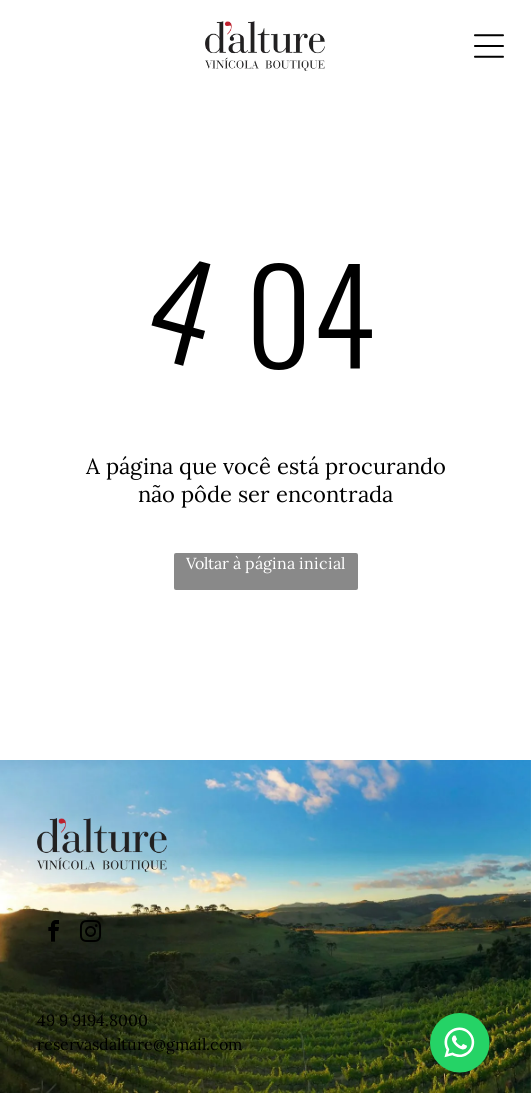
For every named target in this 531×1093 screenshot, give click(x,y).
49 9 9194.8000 (92, 1020)
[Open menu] (489, 46)
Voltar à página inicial (265, 563)
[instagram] (90, 934)
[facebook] (53, 934)
